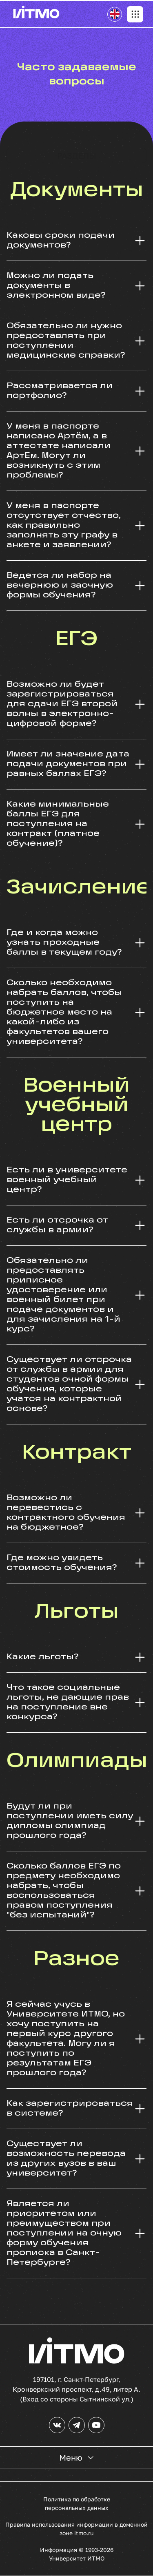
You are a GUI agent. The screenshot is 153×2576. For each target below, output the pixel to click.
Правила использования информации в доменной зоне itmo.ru (76, 2528)
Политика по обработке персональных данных (76, 2503)
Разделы (76, 155)
